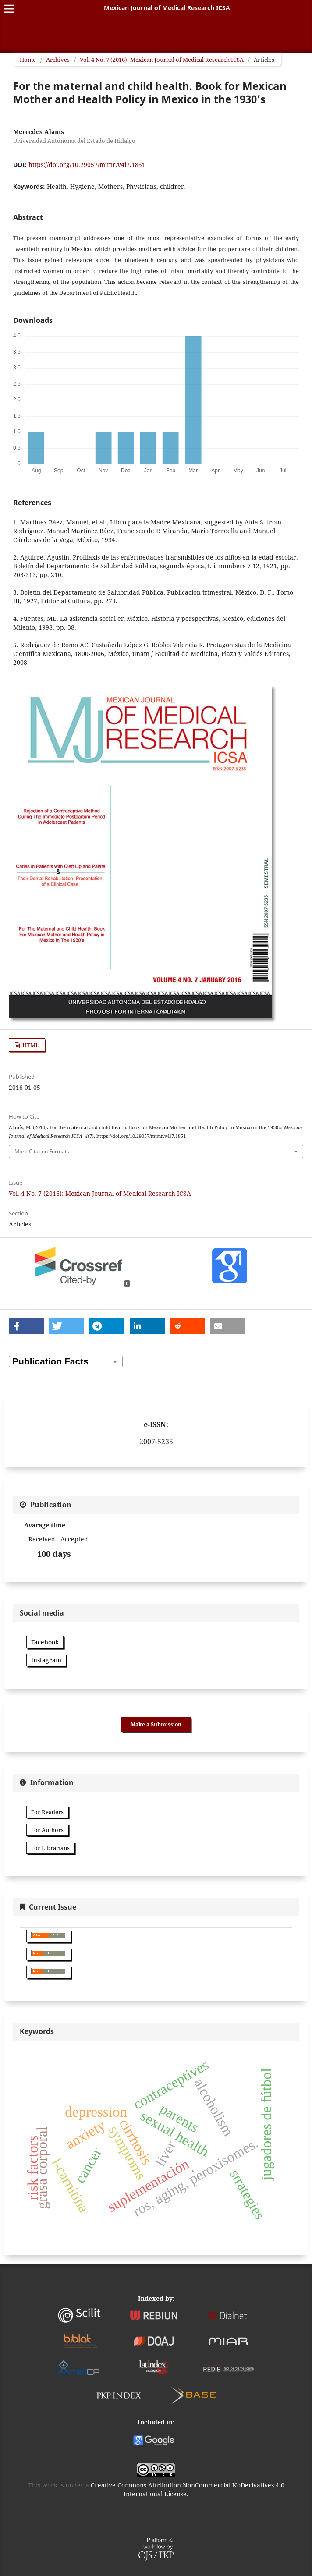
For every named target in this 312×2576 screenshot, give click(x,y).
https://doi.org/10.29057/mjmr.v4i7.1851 (86, 164)
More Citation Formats (41, 1151)
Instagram (46, 1660)
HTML (30, 1045)
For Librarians (50, 1848)
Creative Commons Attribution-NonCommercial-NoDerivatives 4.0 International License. (187, 2489)
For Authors (47, 1830)
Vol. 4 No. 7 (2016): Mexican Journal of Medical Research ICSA (162, 60)
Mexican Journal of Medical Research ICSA (167, 8)
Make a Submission (156, 1724)
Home (28, 60)
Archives (58, 60)
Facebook (45, 1642)
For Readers (47, 1812)
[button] (26, 1326)
